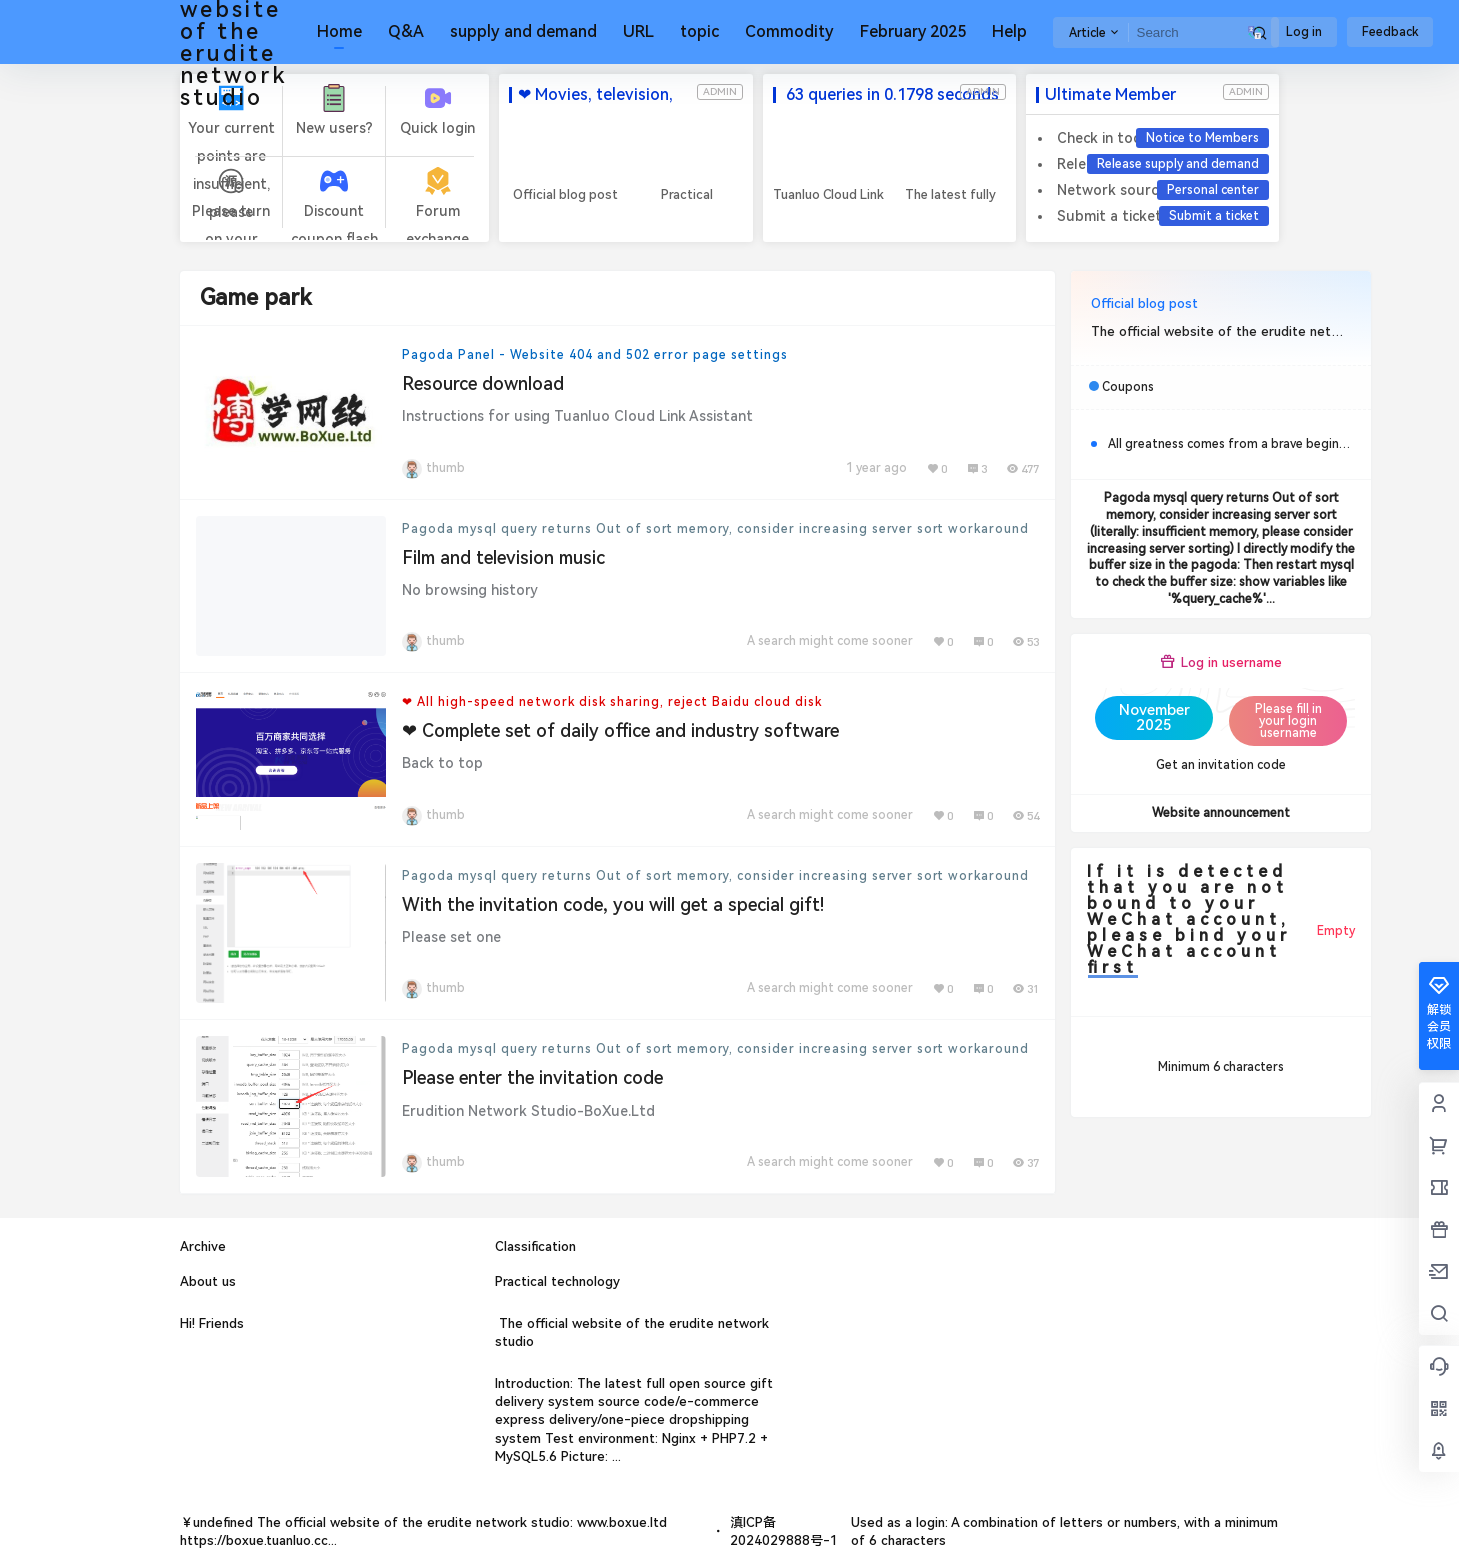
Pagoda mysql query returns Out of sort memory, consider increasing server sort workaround (715, 529)
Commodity (789, 31)
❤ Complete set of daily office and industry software (620, 730)
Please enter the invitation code (532, 1077)
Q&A (406, 31)
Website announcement (1221, 813)
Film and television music (503, 557)
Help (1009, 31)
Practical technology (557, 1281)
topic (699, 31)
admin (720, 91)
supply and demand (523, 31)
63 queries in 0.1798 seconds (890, 94)
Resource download (483, 383)
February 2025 (913, 31)
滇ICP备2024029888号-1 (784, 1531)
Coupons (1128, 387)
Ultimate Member (1110, 94)
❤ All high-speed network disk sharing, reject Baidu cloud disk (612, 702)
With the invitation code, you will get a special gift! (613, 904)
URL (638, 31)
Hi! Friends (212, 1323)
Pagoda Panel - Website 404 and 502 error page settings (595, 355)
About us (208, 1281)
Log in (1304, 32)
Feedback (1390, 32)
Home (339, 31)
